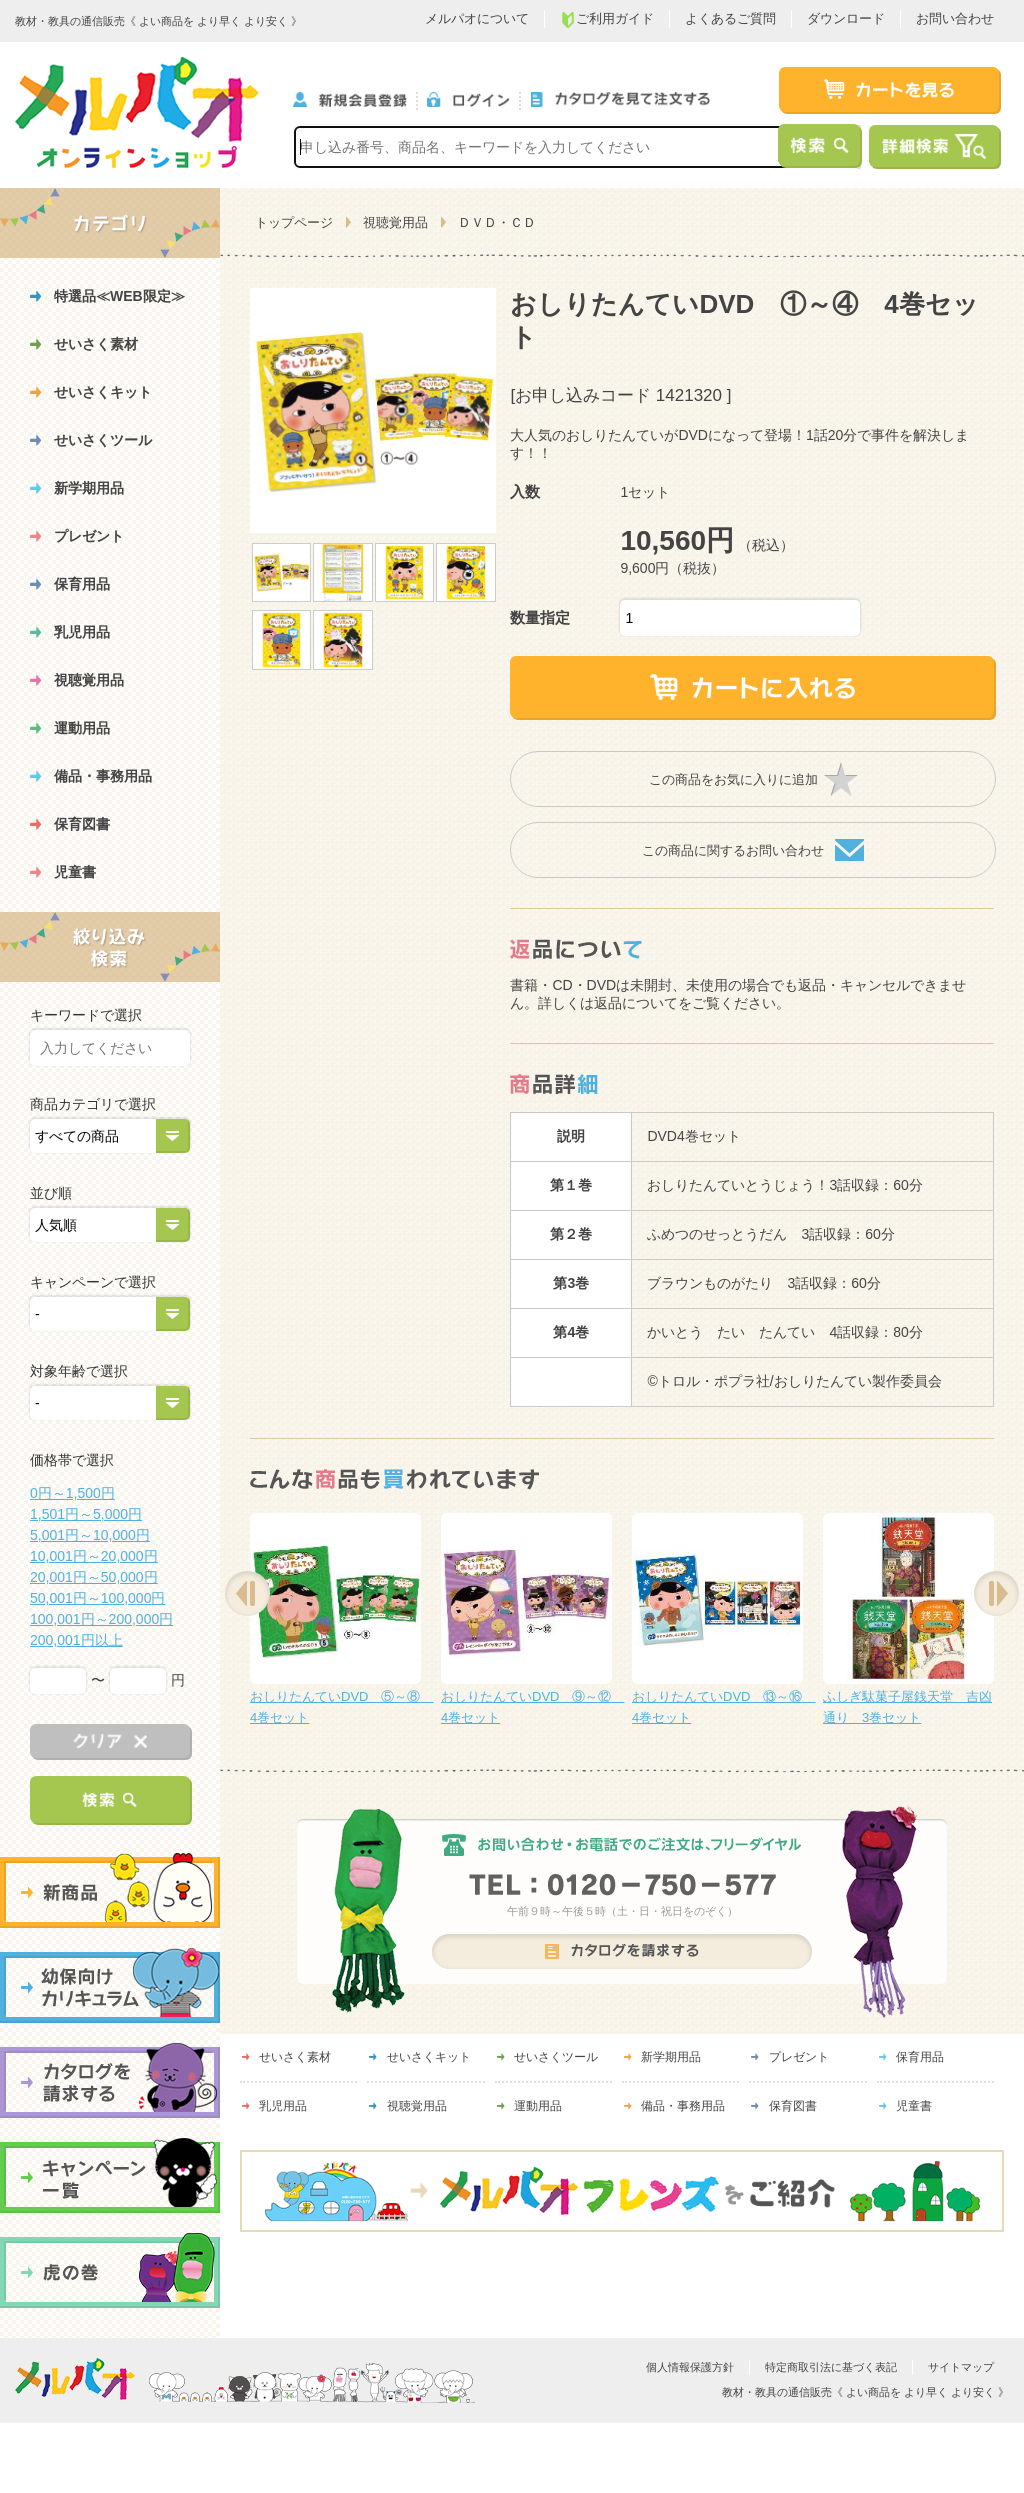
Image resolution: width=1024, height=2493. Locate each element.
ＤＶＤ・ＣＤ (497, 222)
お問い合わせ (955, 18)
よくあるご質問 (730, 18)
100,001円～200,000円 (101, 1619)
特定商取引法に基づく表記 (831, 2367)
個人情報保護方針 (690, 2367)
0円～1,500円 (72, 1493)
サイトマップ (961, 2367)
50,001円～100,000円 (97, 1598)
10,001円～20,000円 (94, 1556)
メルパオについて (477, 18)
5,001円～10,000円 (90, 1535)
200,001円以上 (76, 1640)
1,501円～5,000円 (86, 1514)
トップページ (294, 222)
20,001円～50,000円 (94, 1577)
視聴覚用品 (395, 222)
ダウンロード (846, 18)
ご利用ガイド (607, 19)
